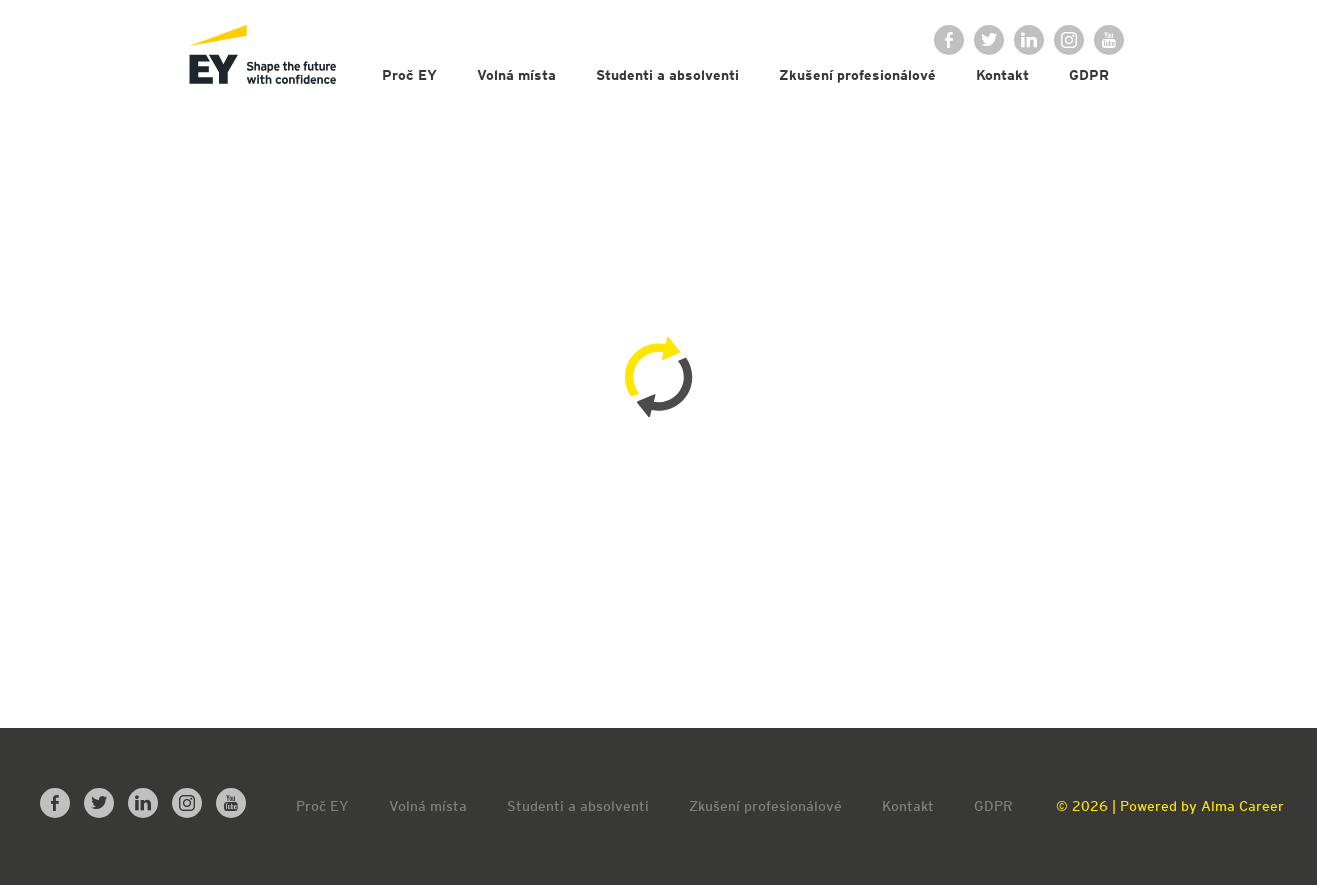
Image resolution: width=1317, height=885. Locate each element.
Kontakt (1002, 75)
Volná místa (516, 75)
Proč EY (409, 75)
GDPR (1089, 75)
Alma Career (1242, 806)
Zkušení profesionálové (857, 75)
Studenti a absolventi (667, 75)
